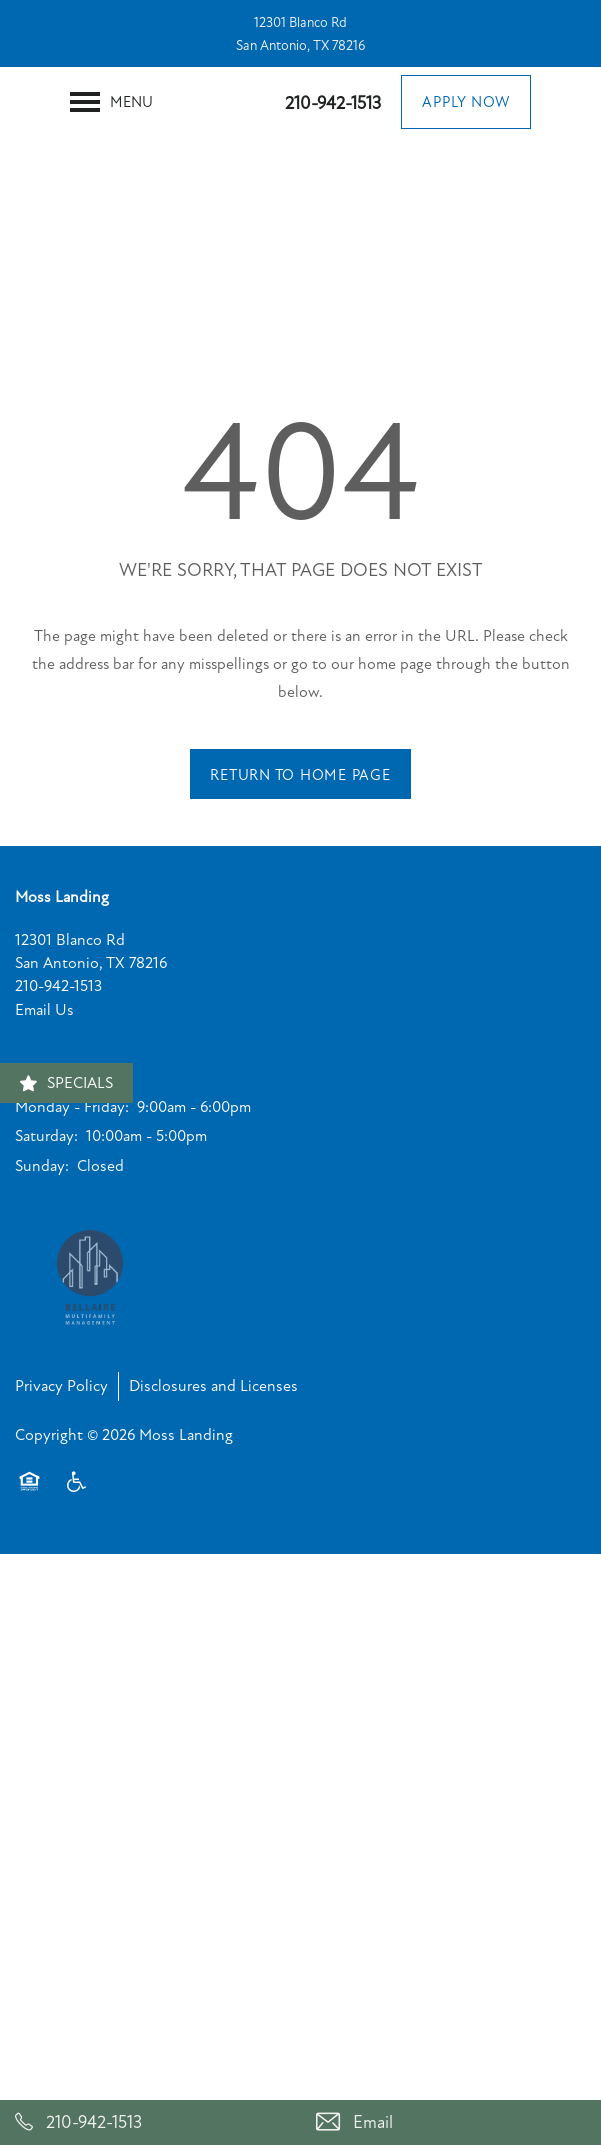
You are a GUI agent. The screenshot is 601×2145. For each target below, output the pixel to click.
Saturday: (46, 1136)
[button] (466, 102)
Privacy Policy (61, 1386)
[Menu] (111, 102)
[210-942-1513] (150, 2122)
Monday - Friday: (72, 1107)
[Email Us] (451, 2122)
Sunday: (42, 1166)
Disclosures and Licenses (213, 1386)
